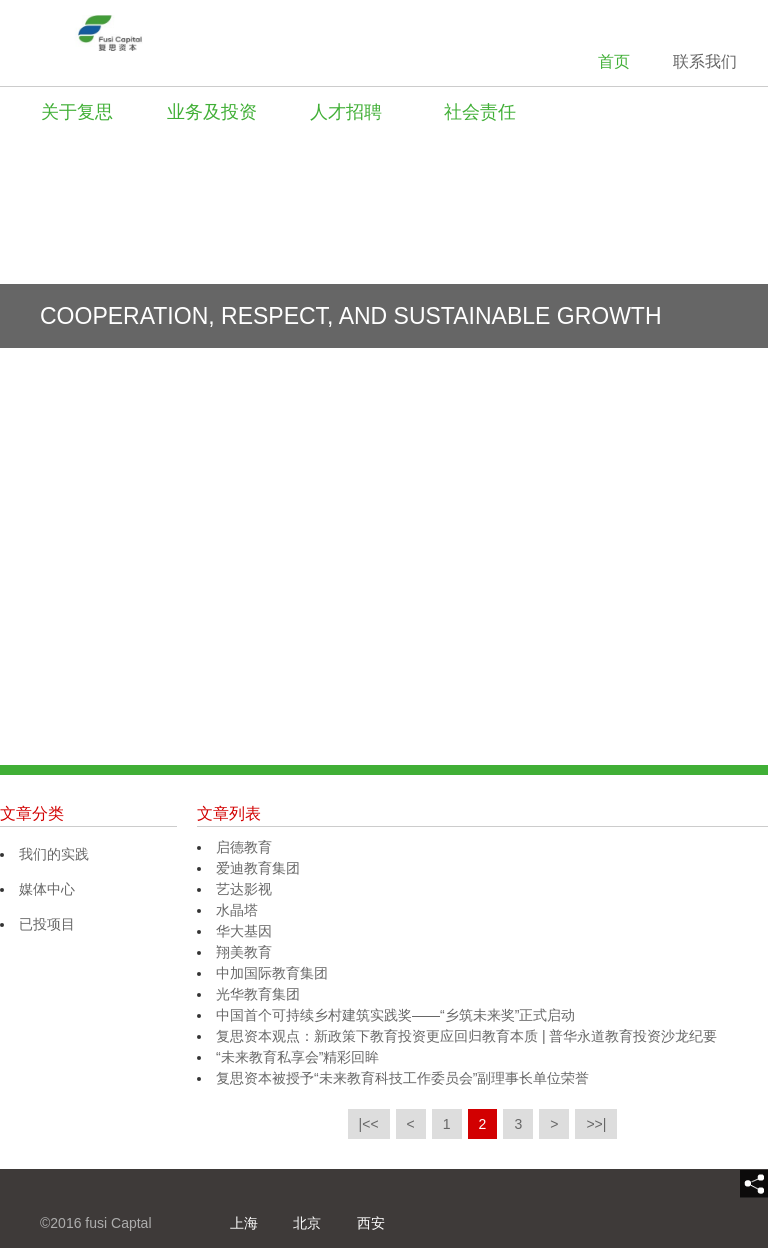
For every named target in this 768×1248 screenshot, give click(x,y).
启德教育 (244, 847)
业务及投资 (212, 112)
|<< (369, 1124)
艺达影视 (244, 889)
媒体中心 (47, 889)
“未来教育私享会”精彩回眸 (297, 1057)
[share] (754, 1184)
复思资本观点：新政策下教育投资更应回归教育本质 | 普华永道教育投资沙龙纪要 (466, 1036)
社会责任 (480, 112)
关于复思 (77, 112)
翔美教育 (244, 952)
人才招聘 (346, 112)
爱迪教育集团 (258, 868)
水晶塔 (237, 910)
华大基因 (244, 931)
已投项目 (47, 924)
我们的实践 (54, 854)
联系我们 (705, 61)
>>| (596, 1124)
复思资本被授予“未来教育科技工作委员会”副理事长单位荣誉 (402, 1078)
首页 (614, 61)
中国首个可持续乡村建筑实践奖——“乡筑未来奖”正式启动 (395, 1015)
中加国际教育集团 (272, 973)
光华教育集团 (258, 994)
